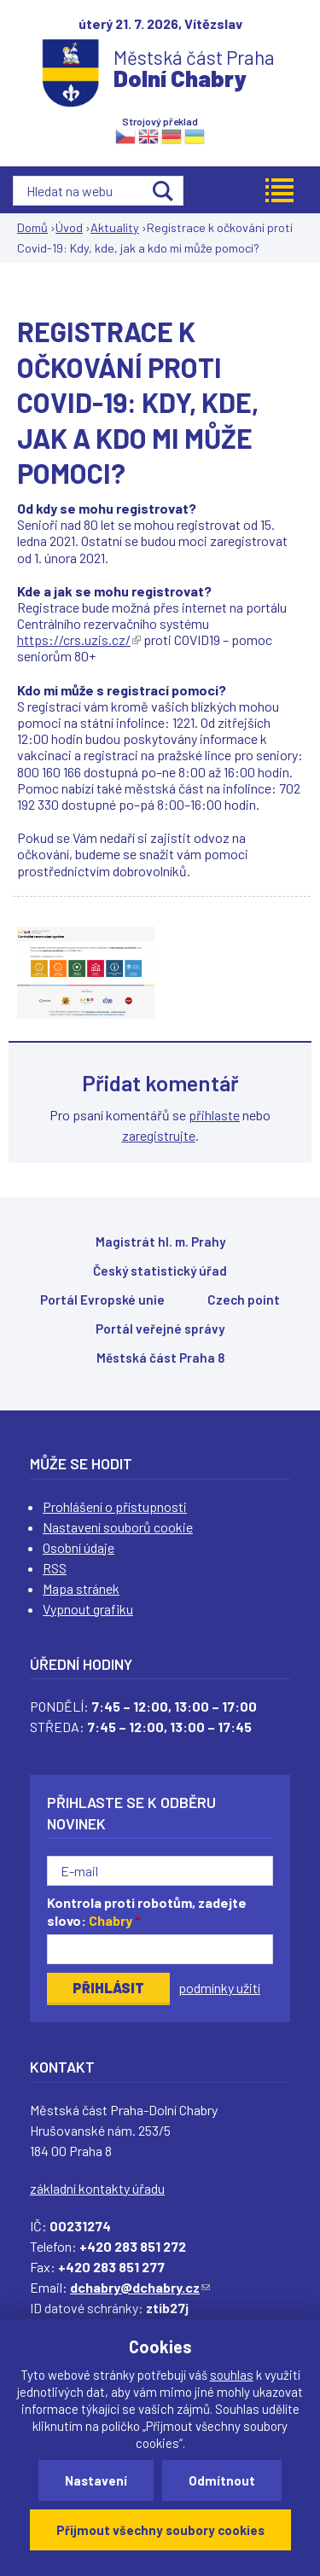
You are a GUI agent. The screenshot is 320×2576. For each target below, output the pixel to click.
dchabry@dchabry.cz (140, 2287)
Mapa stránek (81, 1588)
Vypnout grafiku (88, 1609)
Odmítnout (222, 2480)
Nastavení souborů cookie (118, 1527)
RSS (55, 1568)
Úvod (69, 227)
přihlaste (214, 1115)
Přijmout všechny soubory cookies (160, 2530)
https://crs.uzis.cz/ (79, 639)
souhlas (231, 2374)
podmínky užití (219, 1988)
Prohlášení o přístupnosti (115, 1506)
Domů (32, 227)
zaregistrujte (158, 1135)
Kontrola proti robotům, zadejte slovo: (147, 1911)
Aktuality (114, 227)
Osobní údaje (78, 1547)
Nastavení (96, 2480)
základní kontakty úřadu (97, 2188)
